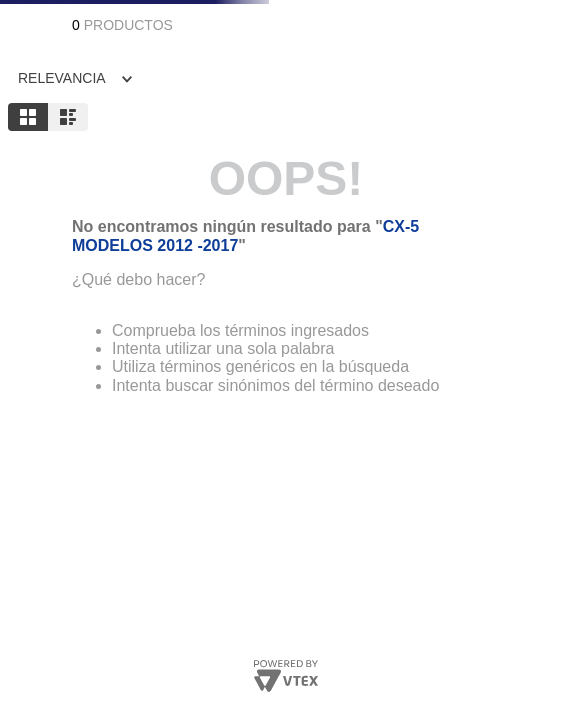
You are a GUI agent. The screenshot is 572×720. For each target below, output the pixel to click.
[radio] (28, 117)
